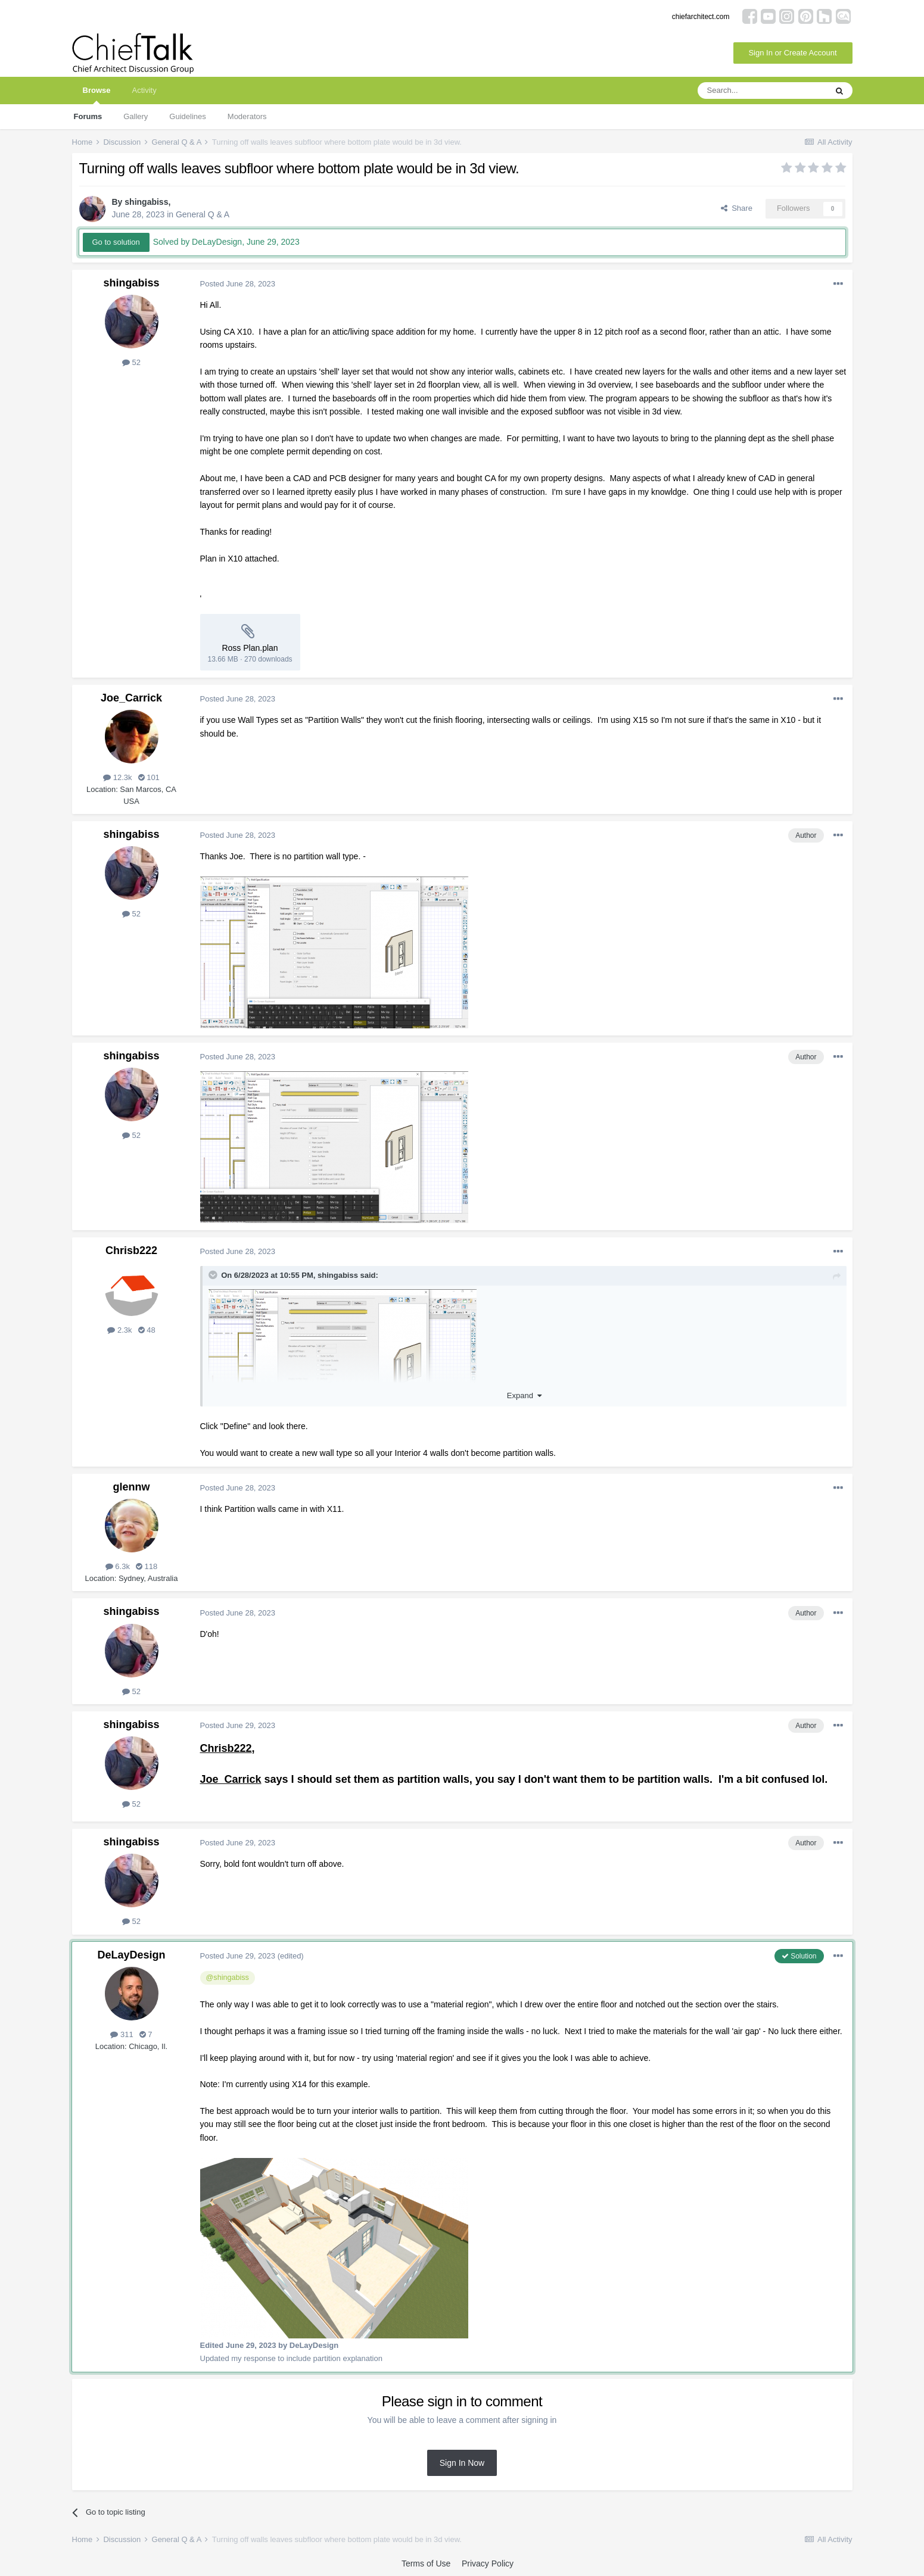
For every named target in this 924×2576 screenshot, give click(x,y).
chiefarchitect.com (701, 17)
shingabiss (146, 202)
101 (149, 777)
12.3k (117, 777)
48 (146, 1330)
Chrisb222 (131, 1250)
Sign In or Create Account (792, 52)
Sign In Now (462, 2463)
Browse (97, 95)
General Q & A (202, 214)
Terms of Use (426, 2563)
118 (146, 1566)
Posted (238, 283)
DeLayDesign (131, 1955)
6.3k (117, 1566)
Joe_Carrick (131, 698)
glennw (131, 1487)
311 (121, 2034)
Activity (144, 90)
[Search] (762, 90)
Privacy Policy (488, 2563)
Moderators (247, 116)
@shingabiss (227, 1977)
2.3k (119, 1330)
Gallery (135, 116)
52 (131, 362)
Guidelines (187, 116)
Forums (88, 116)
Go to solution (116, 242)
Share (736, 208)
